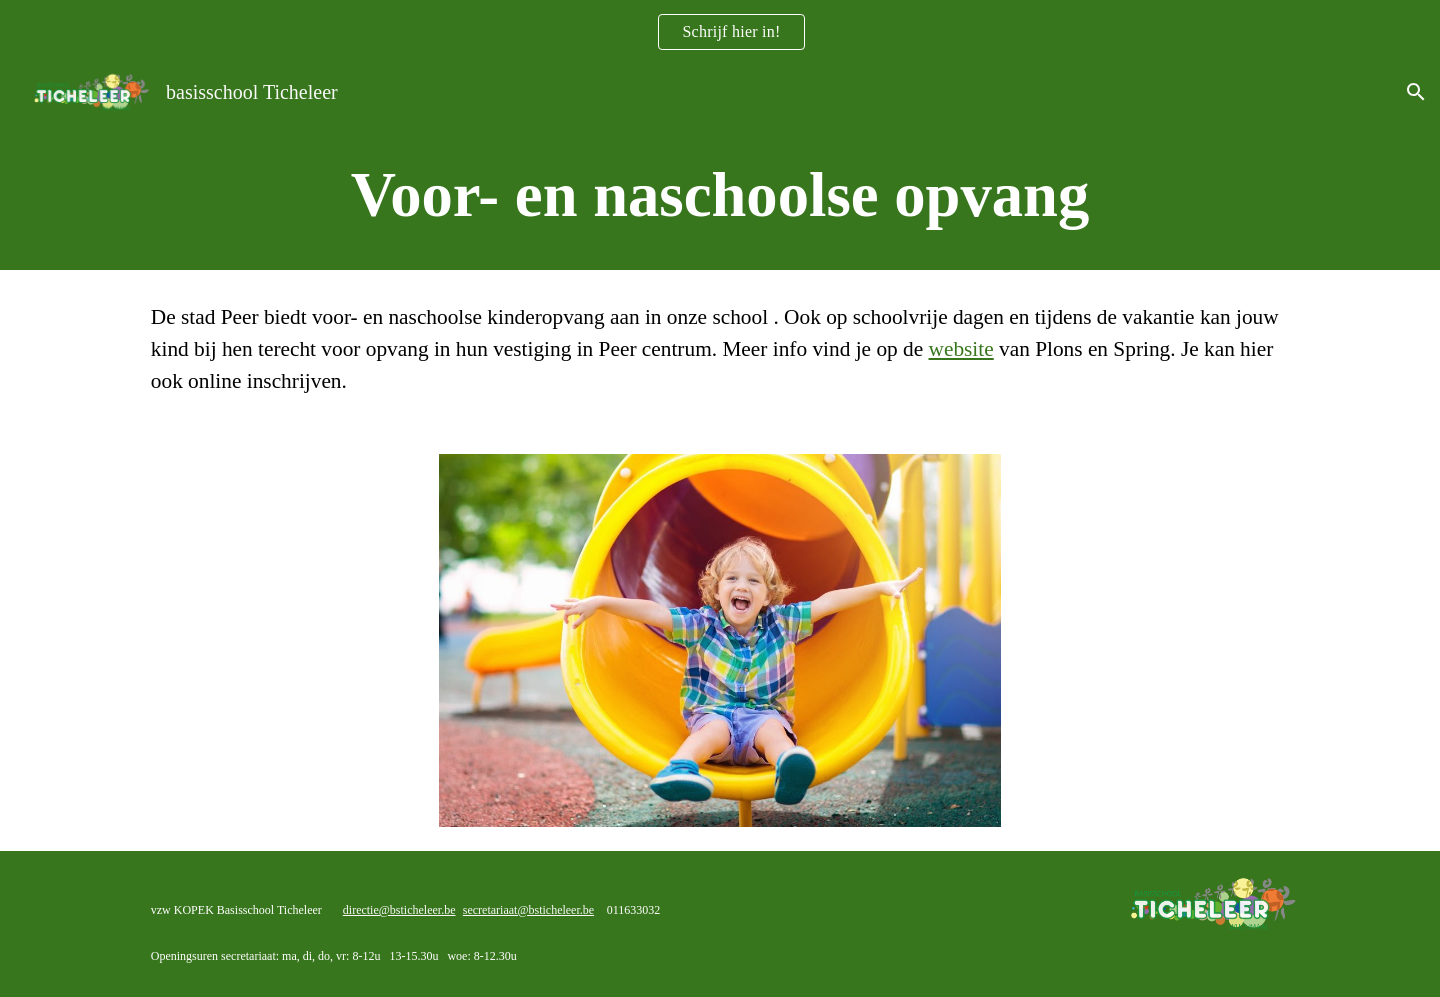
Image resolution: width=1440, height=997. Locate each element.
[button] (1416, 92)
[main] (720, 195)
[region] (720, 32)
